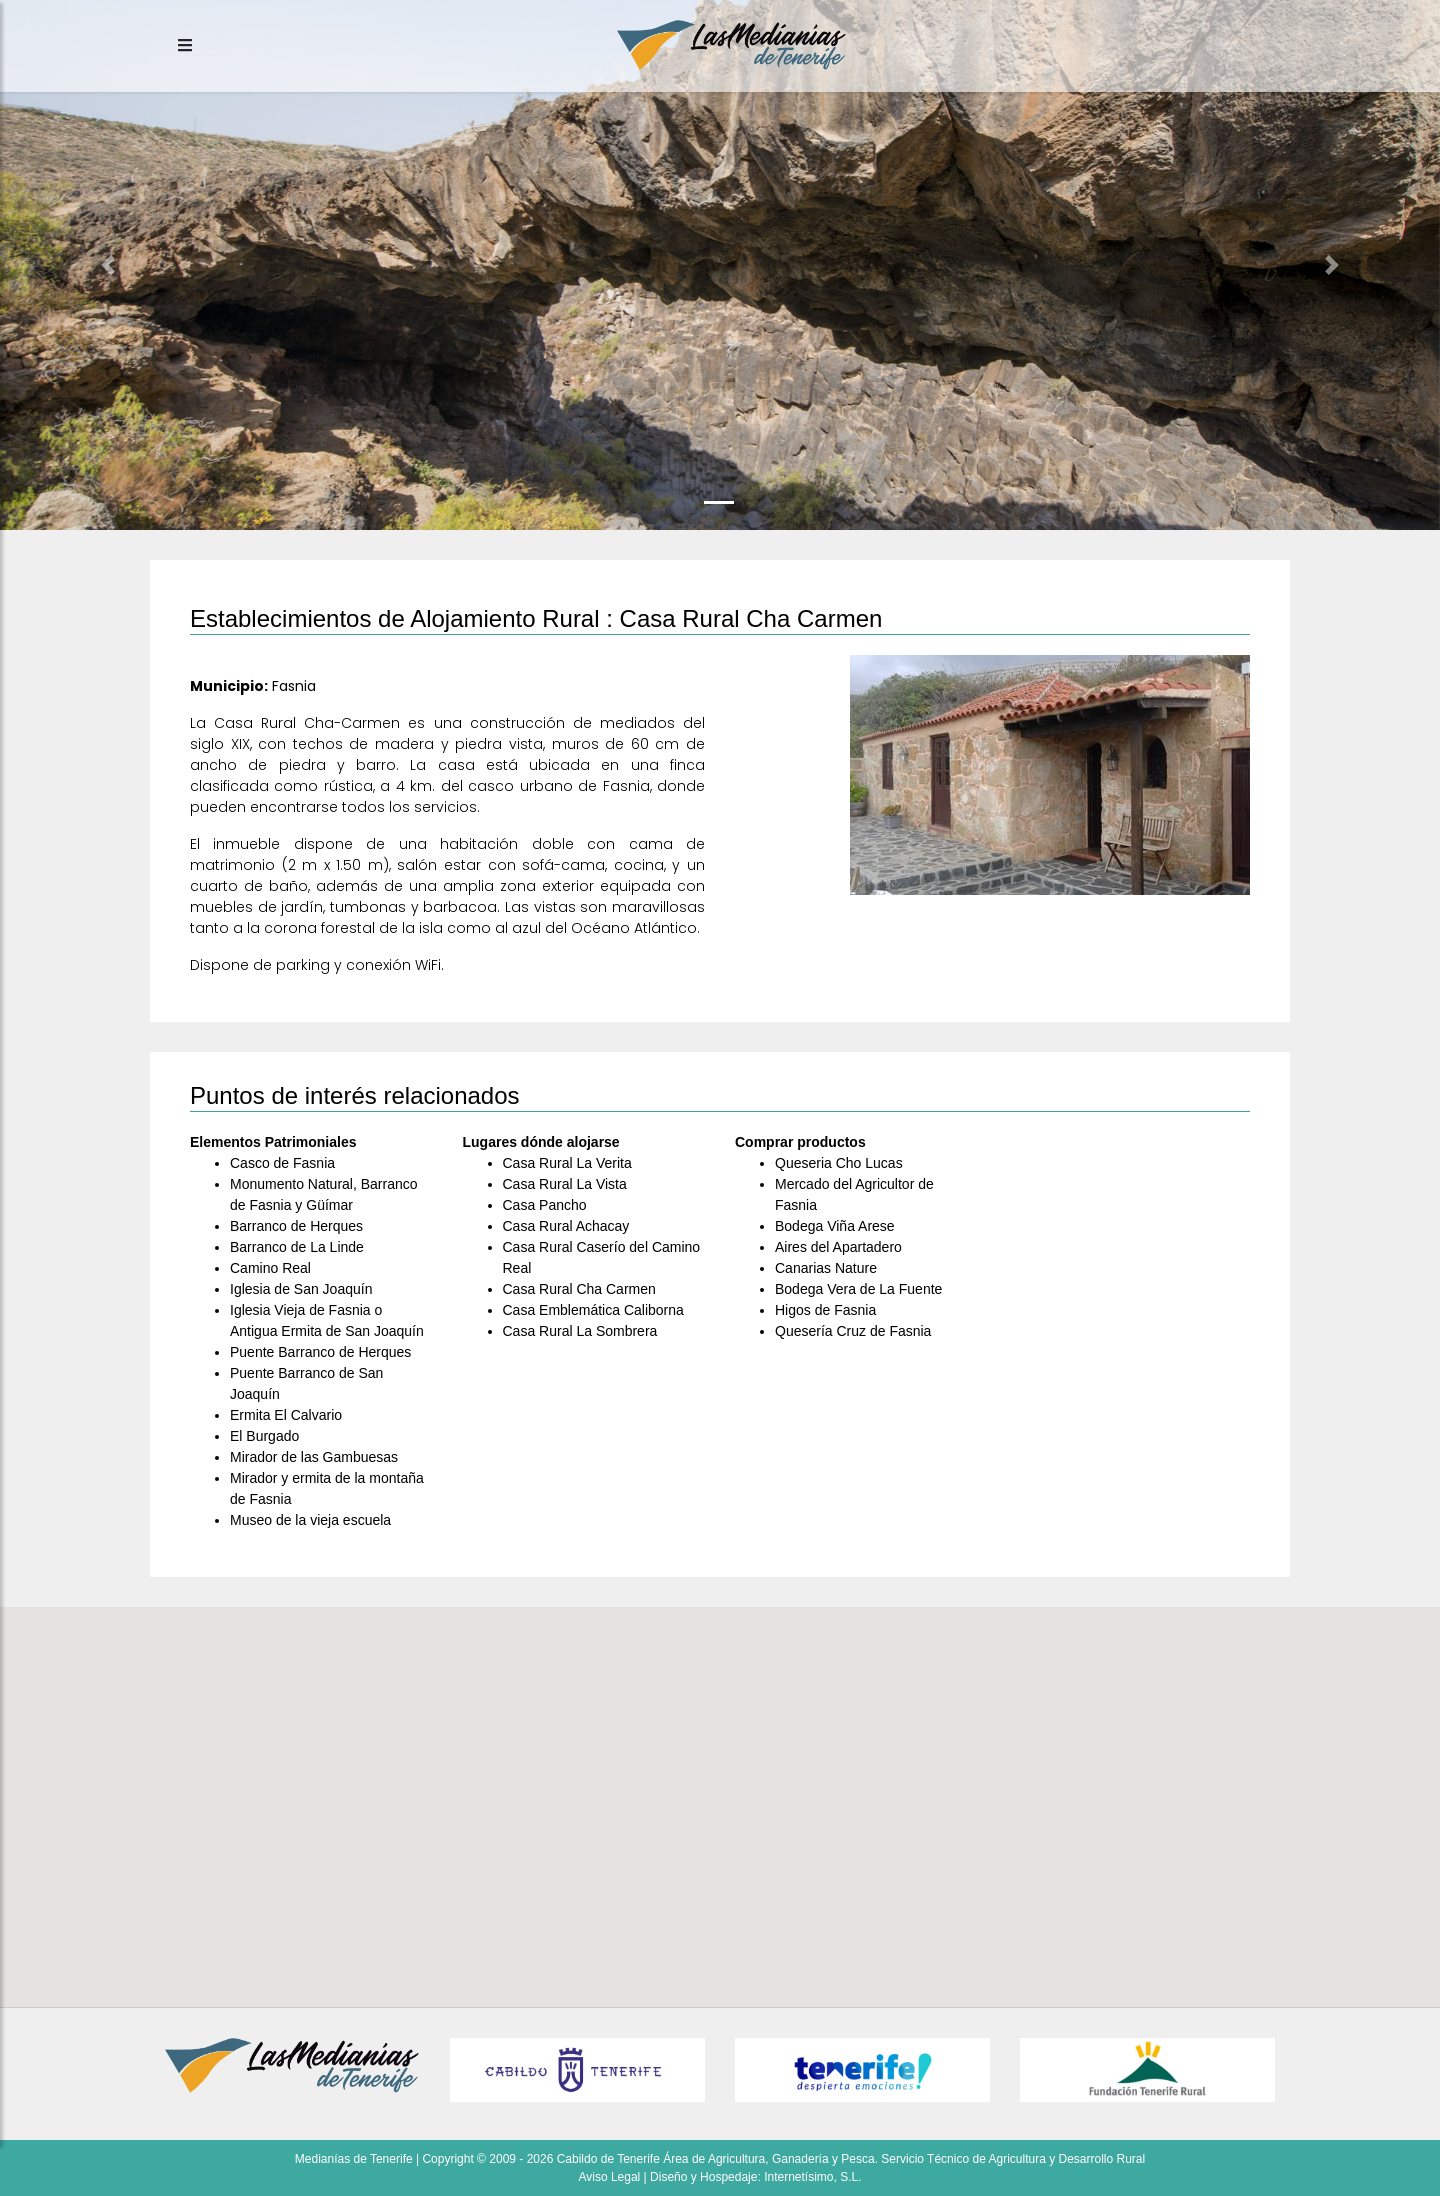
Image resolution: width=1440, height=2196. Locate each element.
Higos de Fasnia (825, 1310)
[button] (108, 265)
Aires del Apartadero (838, 1247)
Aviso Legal (609, 2177)
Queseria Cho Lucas (839, 1163)
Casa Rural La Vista (565, 1184)
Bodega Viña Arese (835, 1226)
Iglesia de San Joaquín (301, 1289)
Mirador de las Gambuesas (314, 1457)
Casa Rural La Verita (567, 1163)
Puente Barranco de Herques (320, 1352)
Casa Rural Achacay (566, 1226)
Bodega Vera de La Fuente (858, 1289)
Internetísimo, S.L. (812, 2177)
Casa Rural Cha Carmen (579, 1289)
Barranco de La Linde (297, 1247)
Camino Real (270, 1268)
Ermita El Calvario (286, 1415)
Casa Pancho (545, 1205)
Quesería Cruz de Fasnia (853, 1331)
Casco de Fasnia (282, 1163)
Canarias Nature (826, 1268)
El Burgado (264, 1436)
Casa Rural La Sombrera (580, 1331)
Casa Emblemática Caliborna (593, 1310)
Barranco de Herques (296, 1226)
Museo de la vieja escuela (310, 1520)
